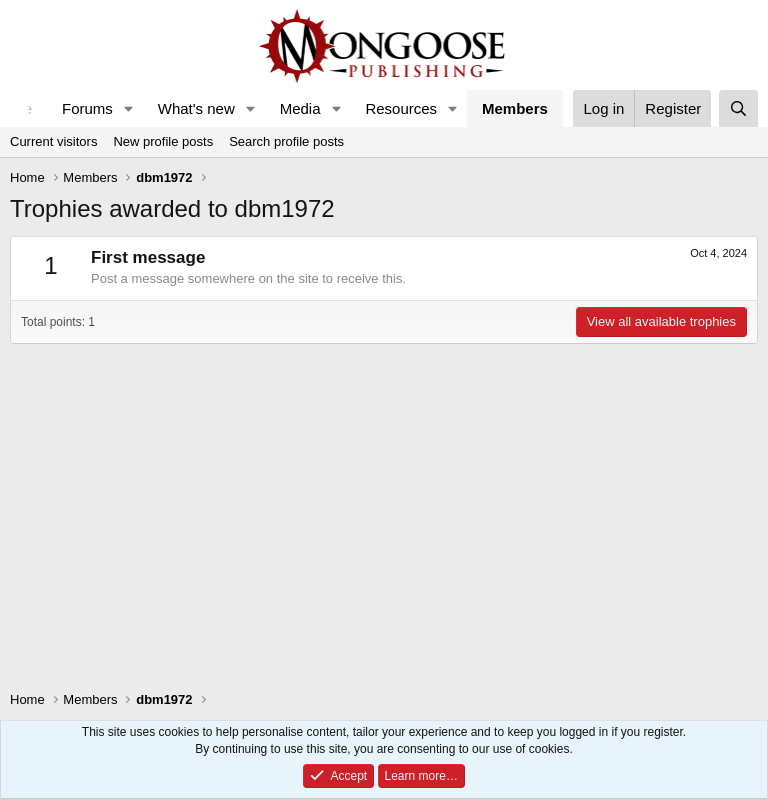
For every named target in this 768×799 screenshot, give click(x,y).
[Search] (738, 108)
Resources (401, 108)
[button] (129, 108)
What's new (196, 108)
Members (515, 108)
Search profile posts (286, 141)
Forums (87, 108)
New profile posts (163, 141)
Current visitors (53, 141)
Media (300, 108)
